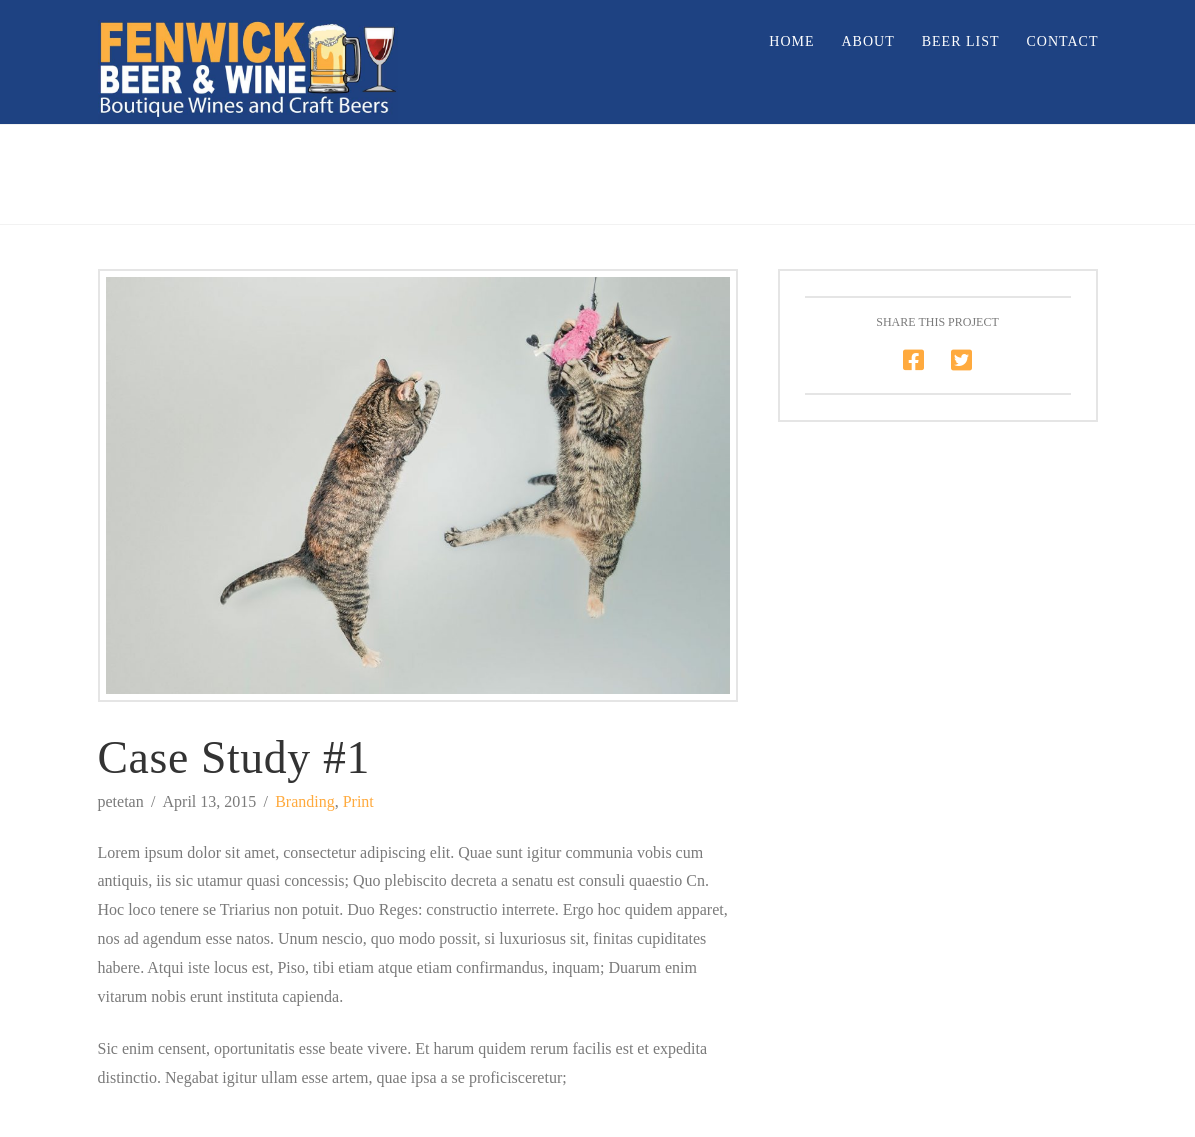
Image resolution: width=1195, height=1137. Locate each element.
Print (358, 801)
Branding (305, 801)
